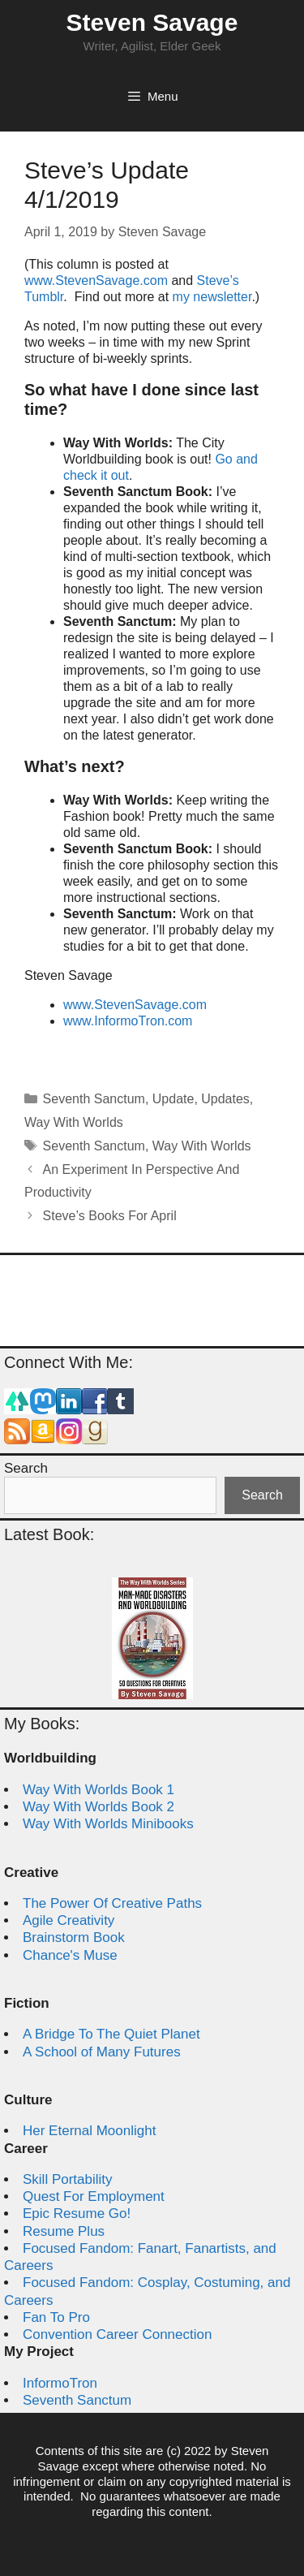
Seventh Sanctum (94, 1099)
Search (26, 1468)
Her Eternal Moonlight (89, 2130)
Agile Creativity (68, 1920)
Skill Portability (68, 2179)
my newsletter (212, 297)
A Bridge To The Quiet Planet (111, 2034)
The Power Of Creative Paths (112, 1903)
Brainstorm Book (74, 1937)
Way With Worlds (73, 1122)
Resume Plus (64, 2231)
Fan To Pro (56, 2317)
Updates (225, 1099)
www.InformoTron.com (127, 1021)
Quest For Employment (94, 2196)
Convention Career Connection (117, 2334)
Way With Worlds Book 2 (98, 1806)
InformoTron (60, 2383)
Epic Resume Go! (77, 2213)
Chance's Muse (70, 1955)
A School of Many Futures (102, 2052)
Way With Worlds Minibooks (108, 1824)
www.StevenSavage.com (97, 280)
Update (173, 1099)
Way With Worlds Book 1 (98, 1789)
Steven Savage (152, 22)
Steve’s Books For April (110, 1216)
